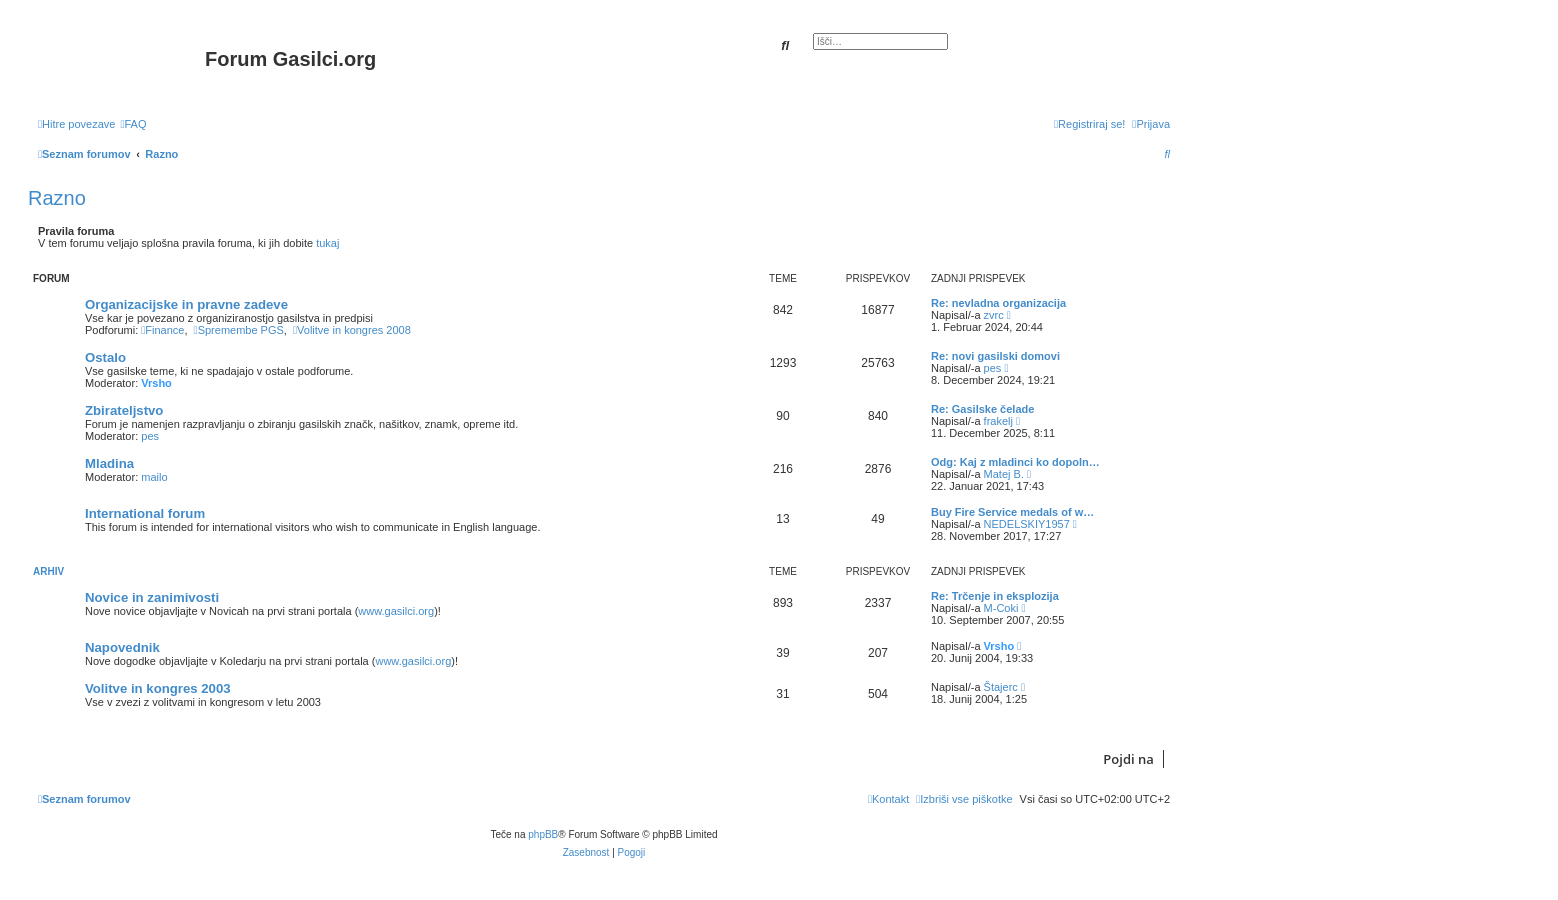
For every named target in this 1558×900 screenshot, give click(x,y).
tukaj (327, 243)
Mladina (109, 463)
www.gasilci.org (396, 611)
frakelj (998, 421)
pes (993, 368)
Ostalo (105, 357)
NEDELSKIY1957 (1027, 524)
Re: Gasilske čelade (982, 409)
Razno (57, 198)
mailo (154, 477)
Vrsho (156, 383)
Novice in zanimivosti (152, 597)
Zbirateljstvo (124, 410)
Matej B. (1004, 474)
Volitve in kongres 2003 (158, 688)
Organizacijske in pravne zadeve (186, 304)
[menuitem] (133, 124)
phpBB (543, 834)
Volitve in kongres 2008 (352, 330)
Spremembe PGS (239, 330)
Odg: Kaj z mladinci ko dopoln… (1015, 462)
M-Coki (1001, 608)
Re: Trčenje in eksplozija (995, 596)
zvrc (994, 315)
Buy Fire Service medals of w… (1012, 512)
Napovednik (122, 647)
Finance (162, 330)
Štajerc (1001, 687)
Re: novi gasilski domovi (995, 356)
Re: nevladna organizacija (998, 303)
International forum (145, 513)
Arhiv (48, 571)
